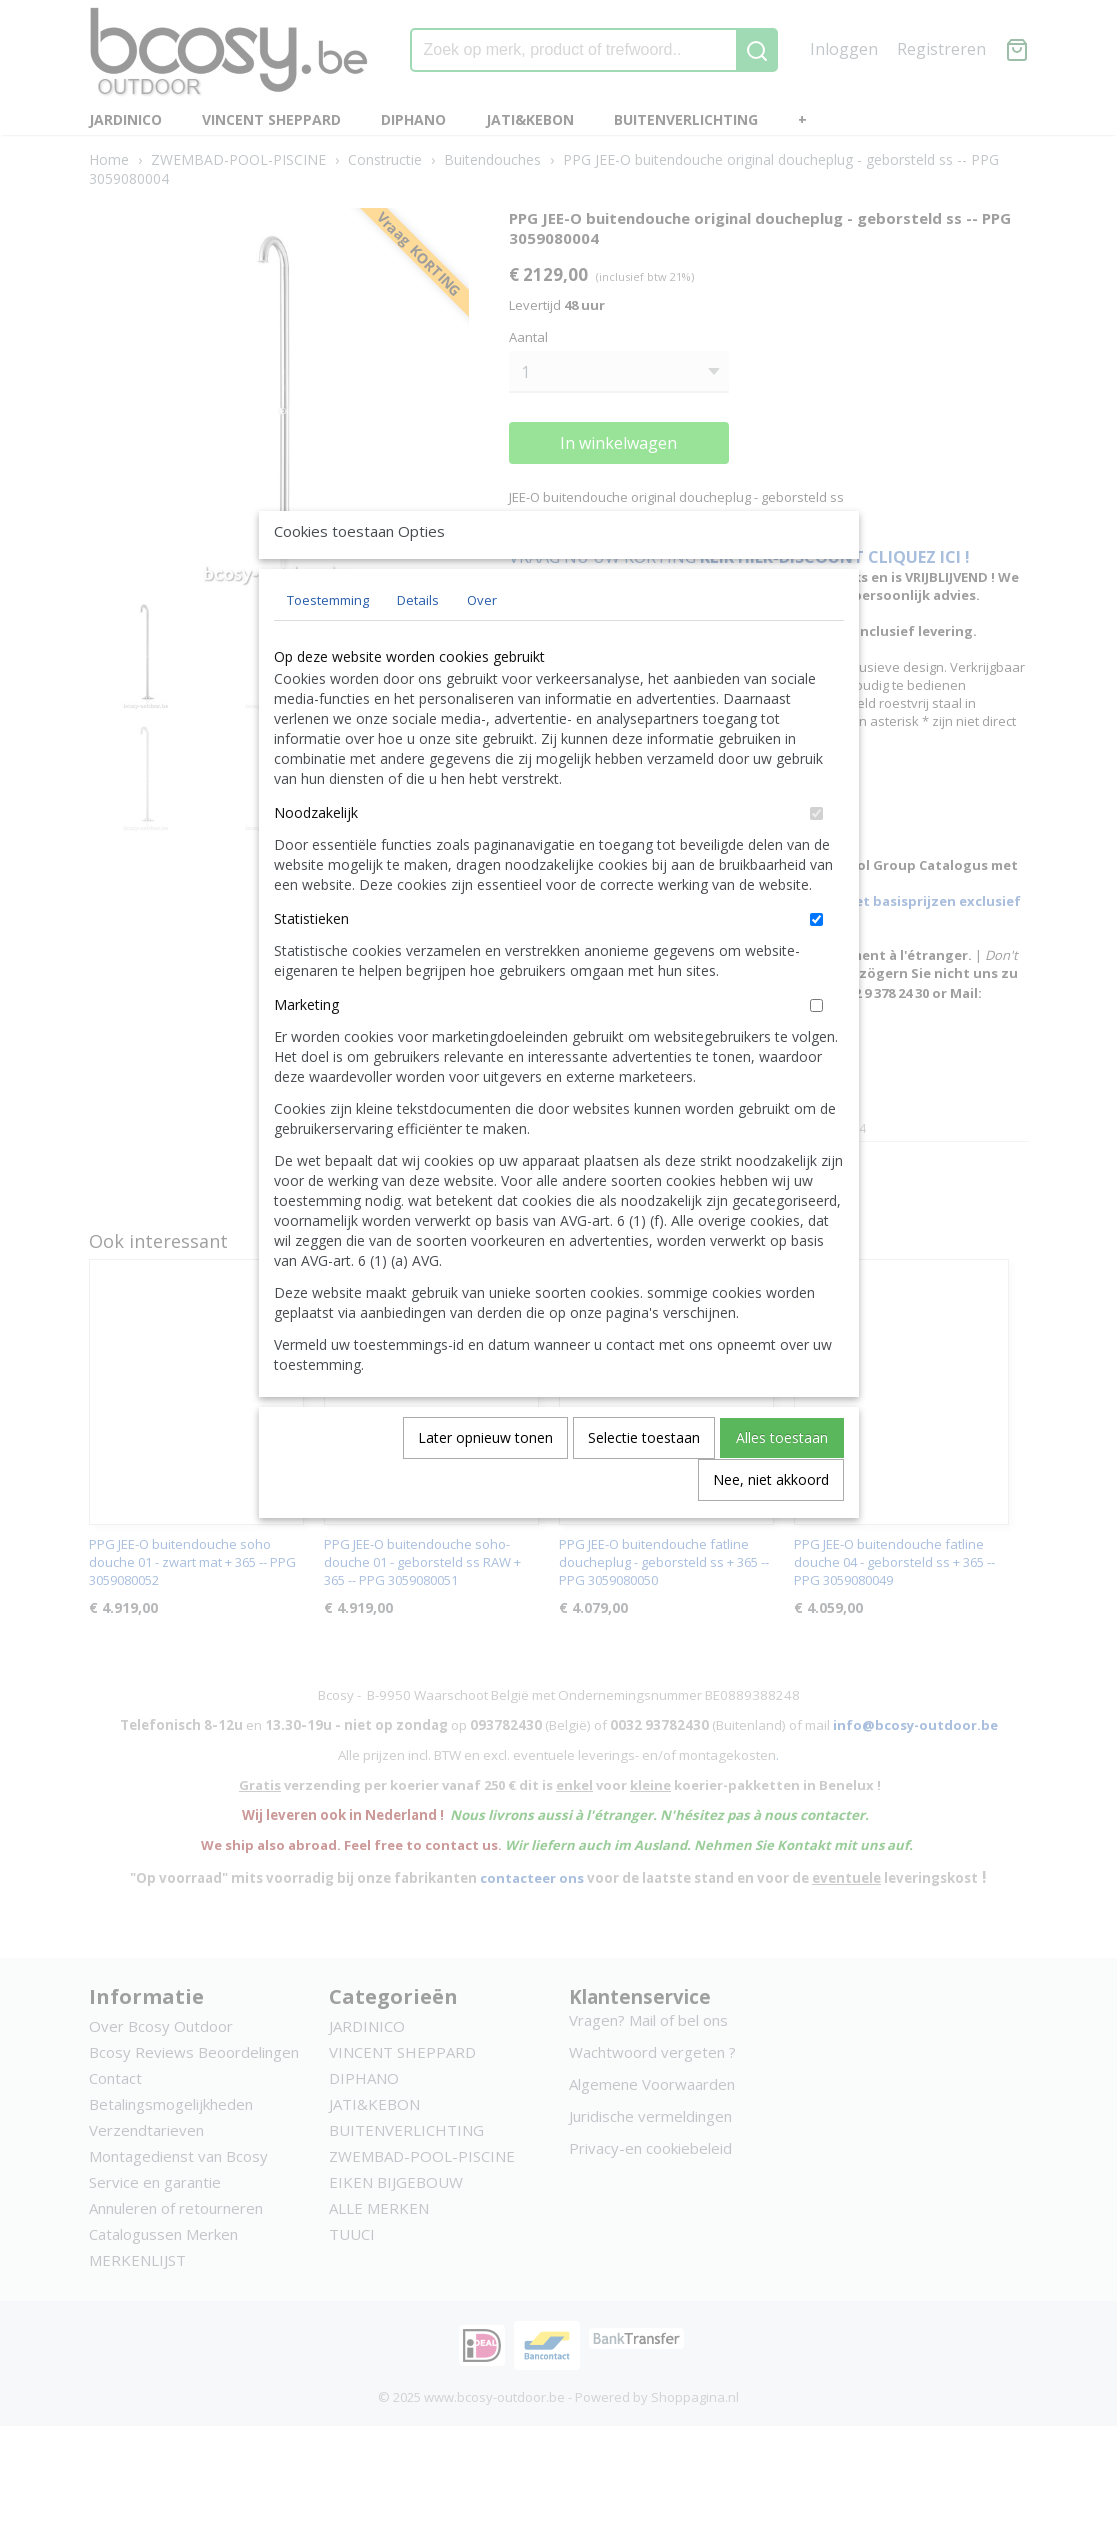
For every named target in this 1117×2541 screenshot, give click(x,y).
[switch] (816, 859)
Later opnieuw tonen (485, 1483)
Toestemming (328, 646)
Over (482, 646)
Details (418, 646)
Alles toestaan (782, 1483)
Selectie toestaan (644, 1483)
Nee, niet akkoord (771, 1525)
